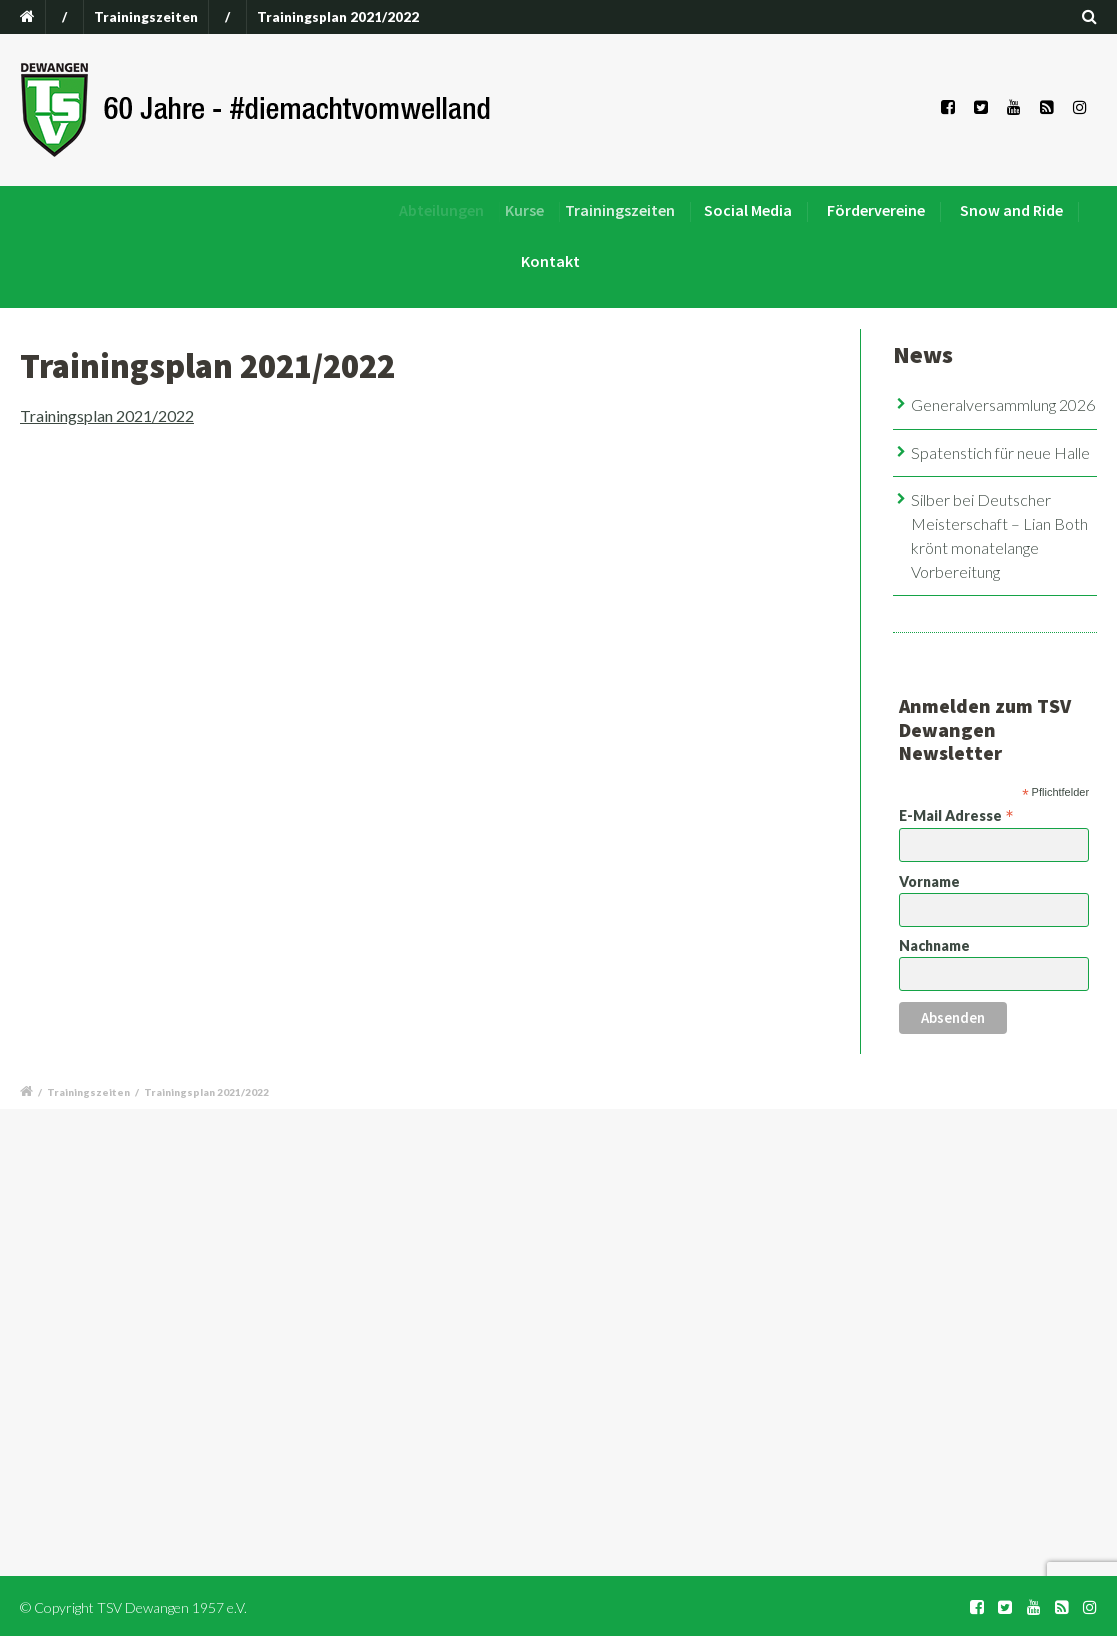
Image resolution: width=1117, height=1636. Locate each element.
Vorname (929, 881)
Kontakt (550, 261)
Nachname (934, 945)
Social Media (752, 210)
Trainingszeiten (146, 17)
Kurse (536, 210)
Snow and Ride (1011, 210)
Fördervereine (876, 210)
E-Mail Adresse (956, 815)
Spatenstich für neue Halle (1000, 452)
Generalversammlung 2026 (1003, 404)
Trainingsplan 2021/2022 (107, 415)
